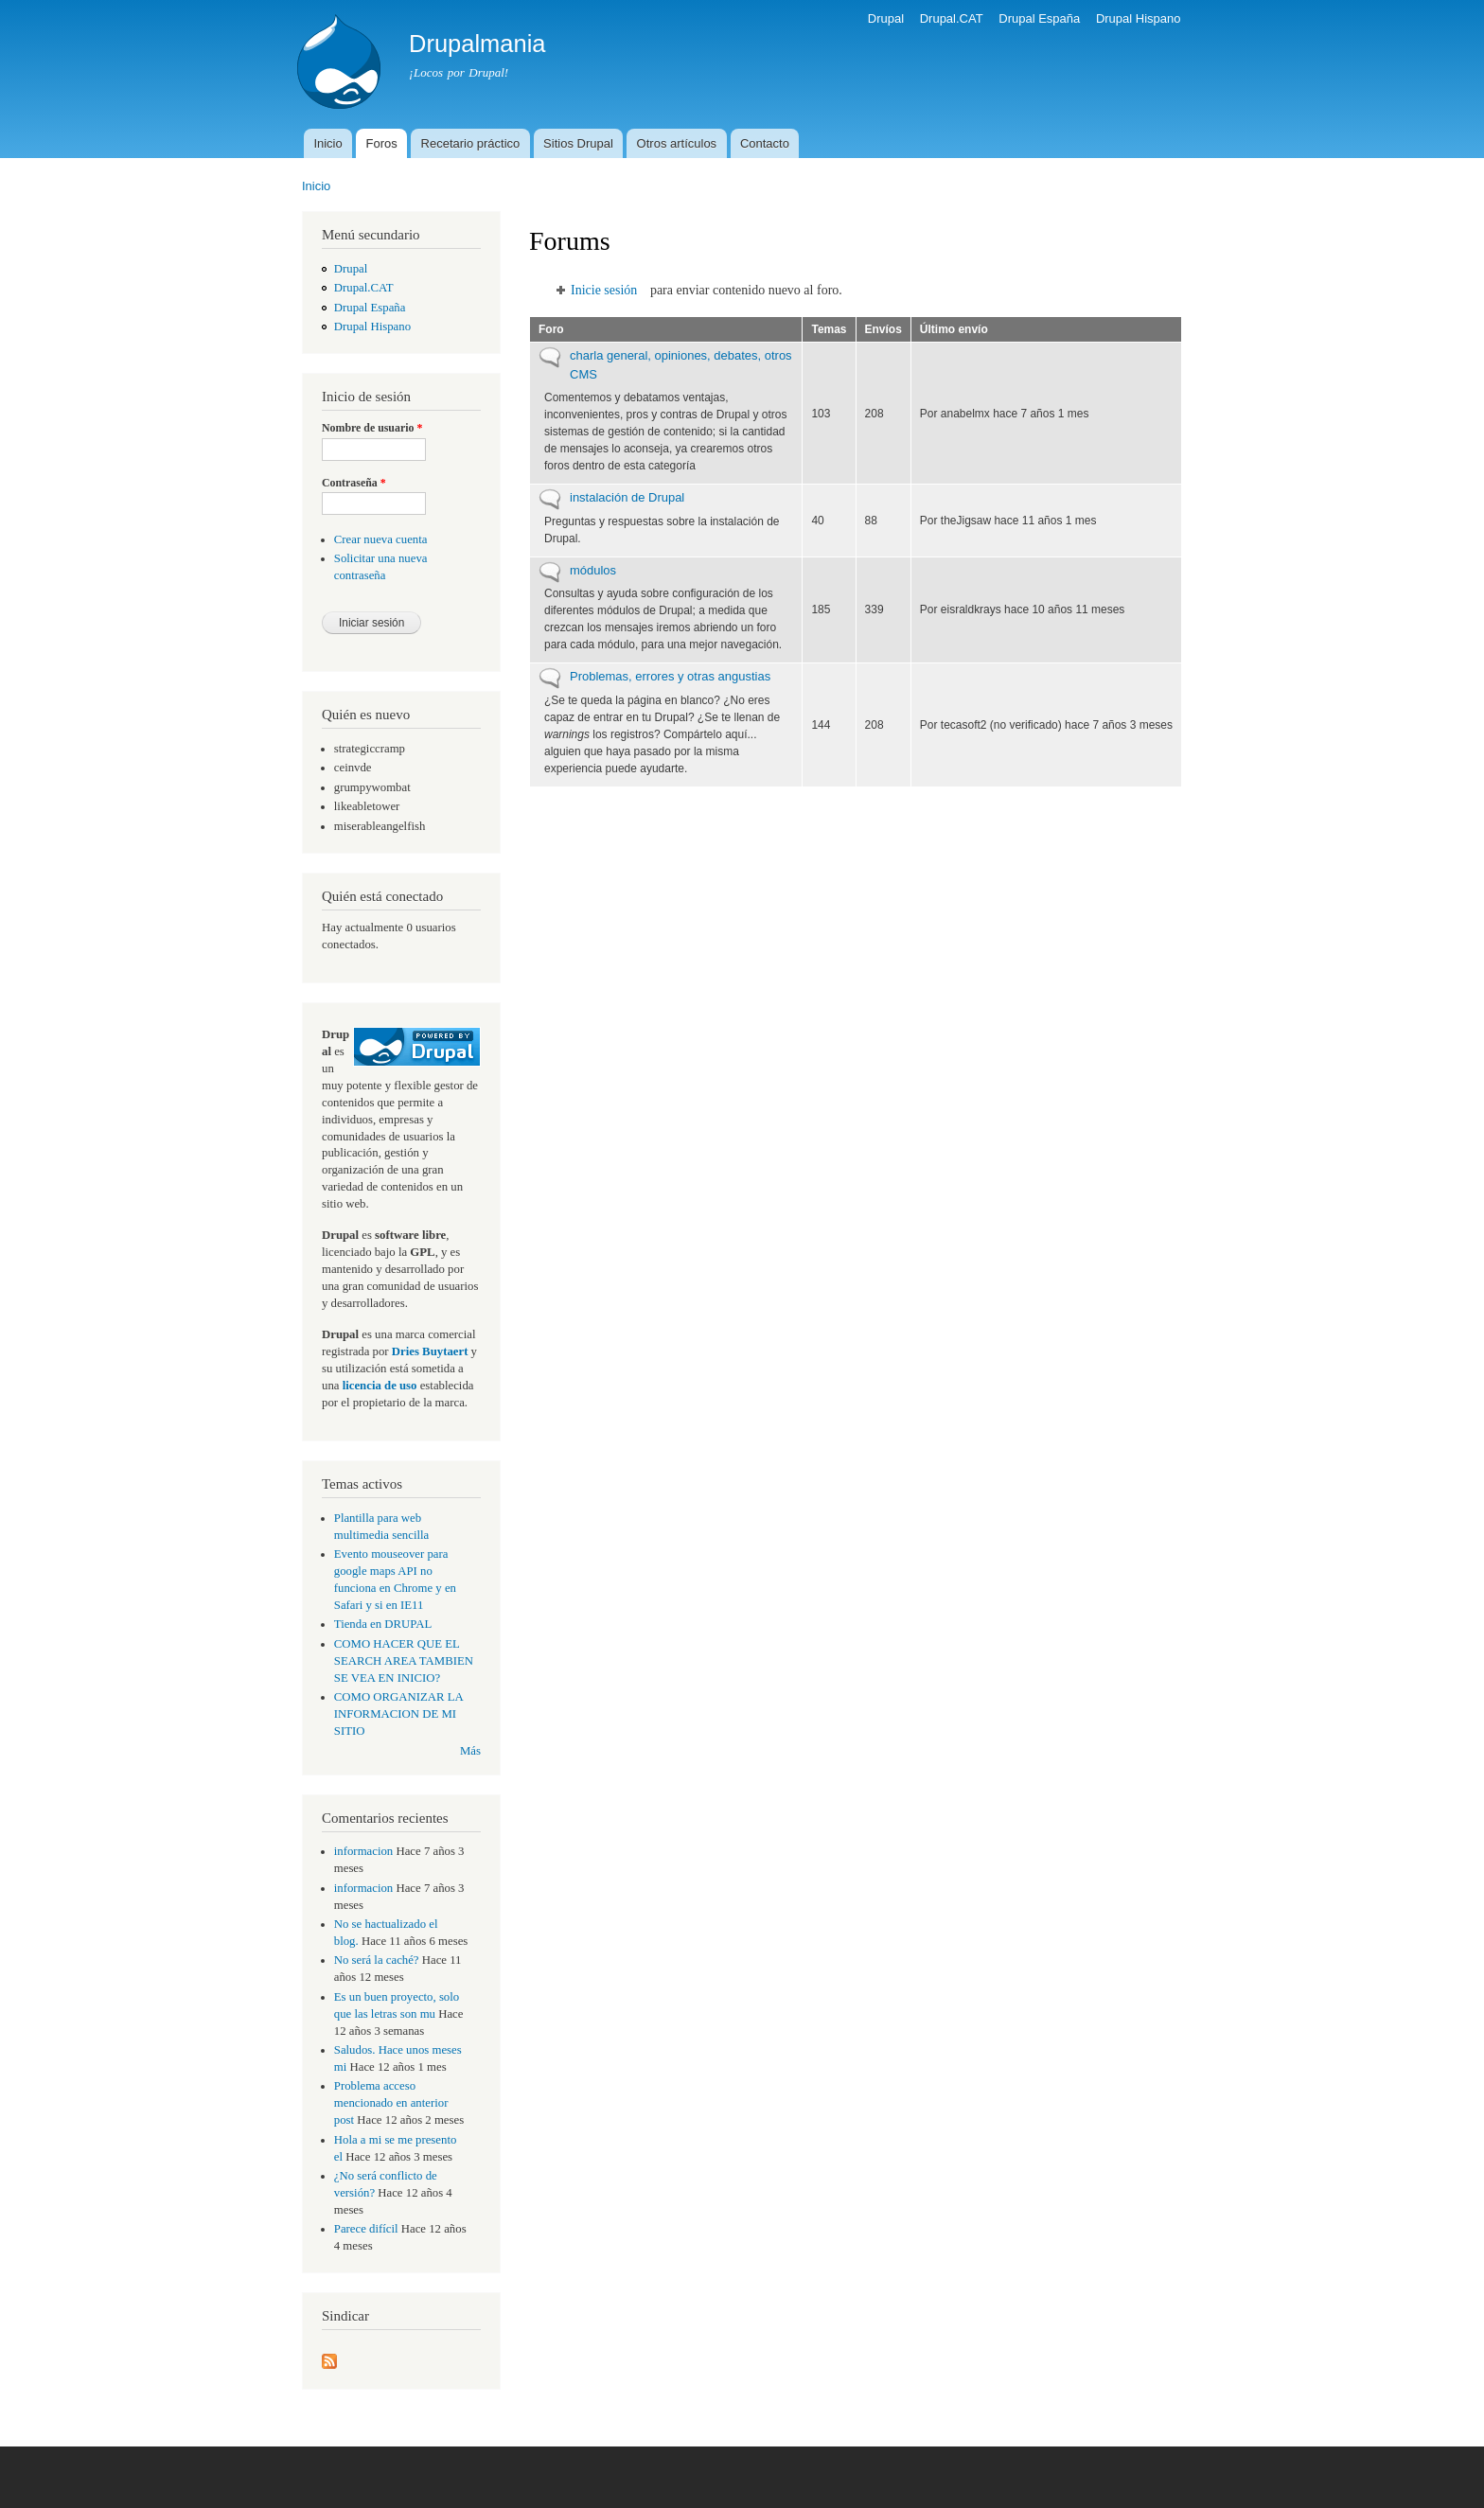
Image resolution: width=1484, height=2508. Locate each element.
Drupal (886, 18)
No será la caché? (376, 1960)
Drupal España (1039, 18)
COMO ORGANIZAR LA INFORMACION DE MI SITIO (398, 1714)
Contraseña (354, 482)
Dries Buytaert (430, 1351)
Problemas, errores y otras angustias (670, 676)
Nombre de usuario (372, 427)
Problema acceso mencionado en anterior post (391, 2103)
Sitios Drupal (578, 143)
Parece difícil (366, 2228)
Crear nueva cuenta (381, 539)
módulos (593, 570)
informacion (363, 1851)
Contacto (764, 143)
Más (470, 1750)
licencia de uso (380, 1385)
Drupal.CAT (951, 18)
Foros (382, 143)
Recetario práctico (471, 143)
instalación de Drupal (627, 497)
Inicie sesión (604, 290)
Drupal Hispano (1138, 18)
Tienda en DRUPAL (383, 1624)
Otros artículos (677, 143)
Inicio (327, 143)
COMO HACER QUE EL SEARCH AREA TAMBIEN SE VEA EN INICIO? (403, 1661)
